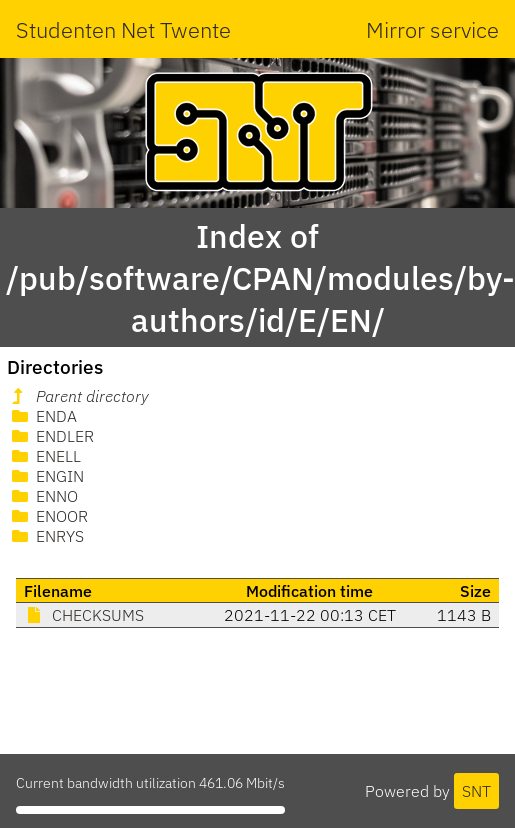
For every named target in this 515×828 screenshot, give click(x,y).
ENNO (43, 496)
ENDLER (51, 436)
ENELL (44, 456)
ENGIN (46, 476)
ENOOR (48, 516)
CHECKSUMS (84, 615)
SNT (476, 791)
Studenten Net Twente (123, 29)
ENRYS (46, 536)
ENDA (42, 416)
